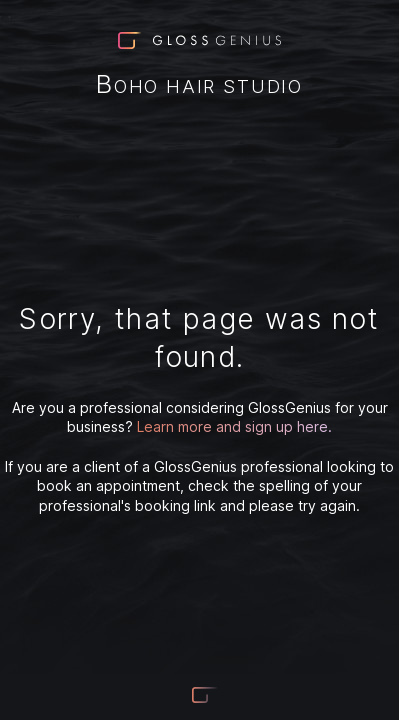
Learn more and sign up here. (234, 426)
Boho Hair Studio (199, 86)
